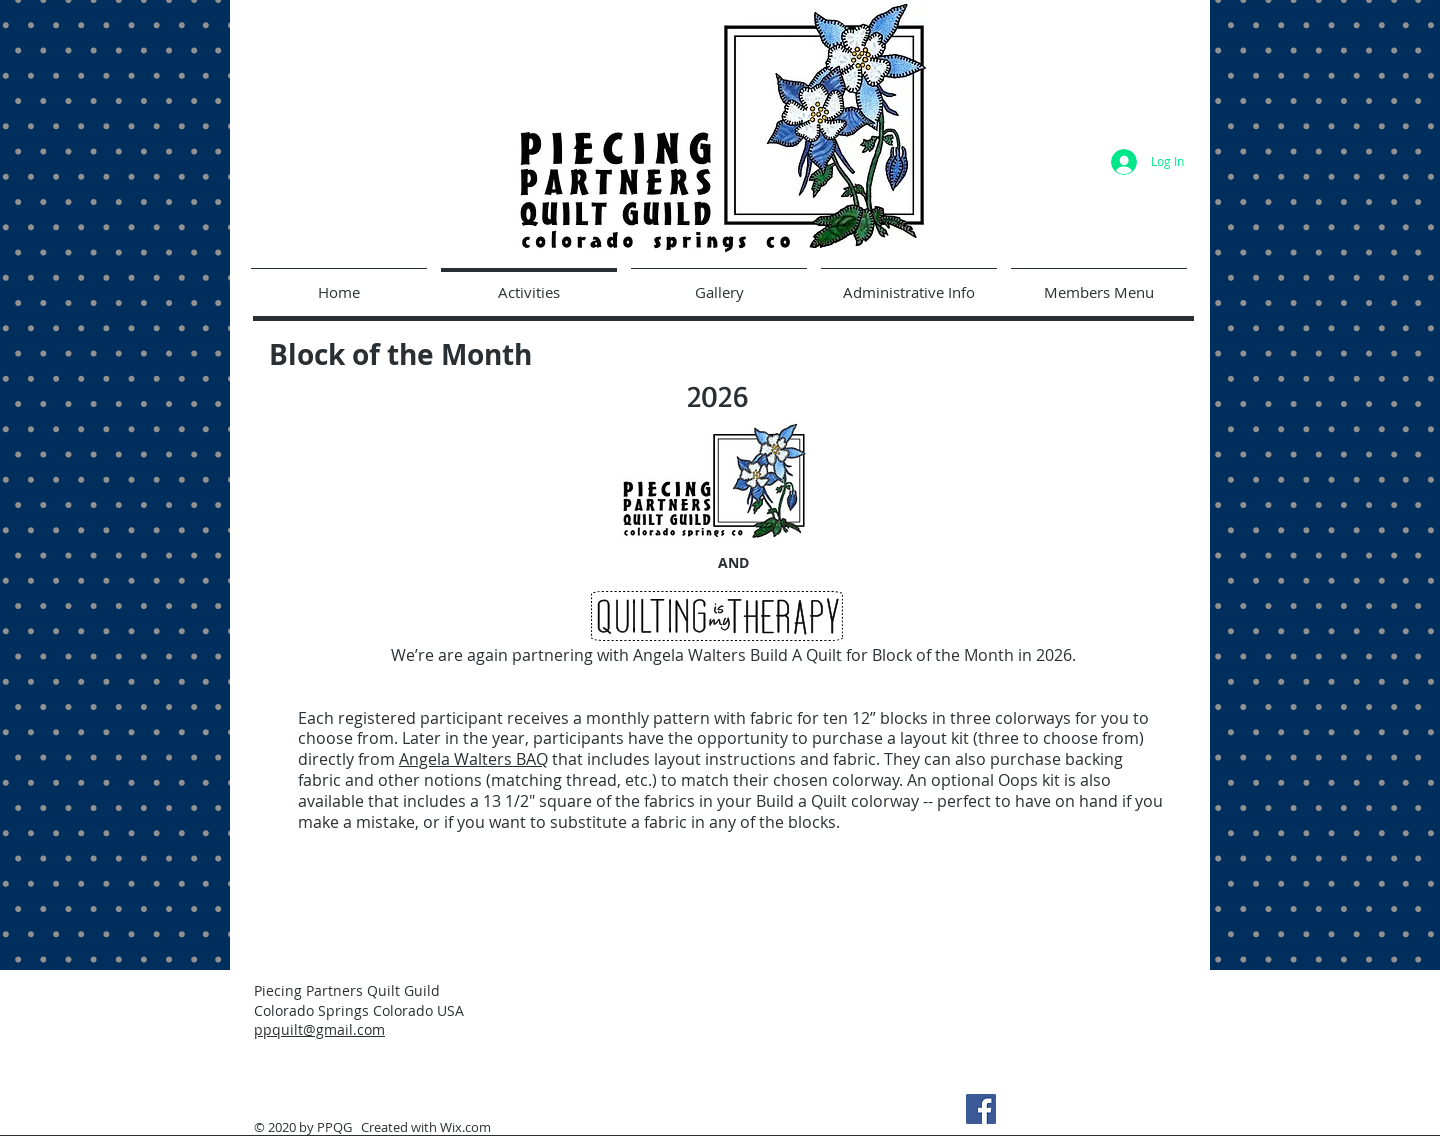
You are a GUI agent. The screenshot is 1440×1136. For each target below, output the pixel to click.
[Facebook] (981, 1109)
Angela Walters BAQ (473, 759)
